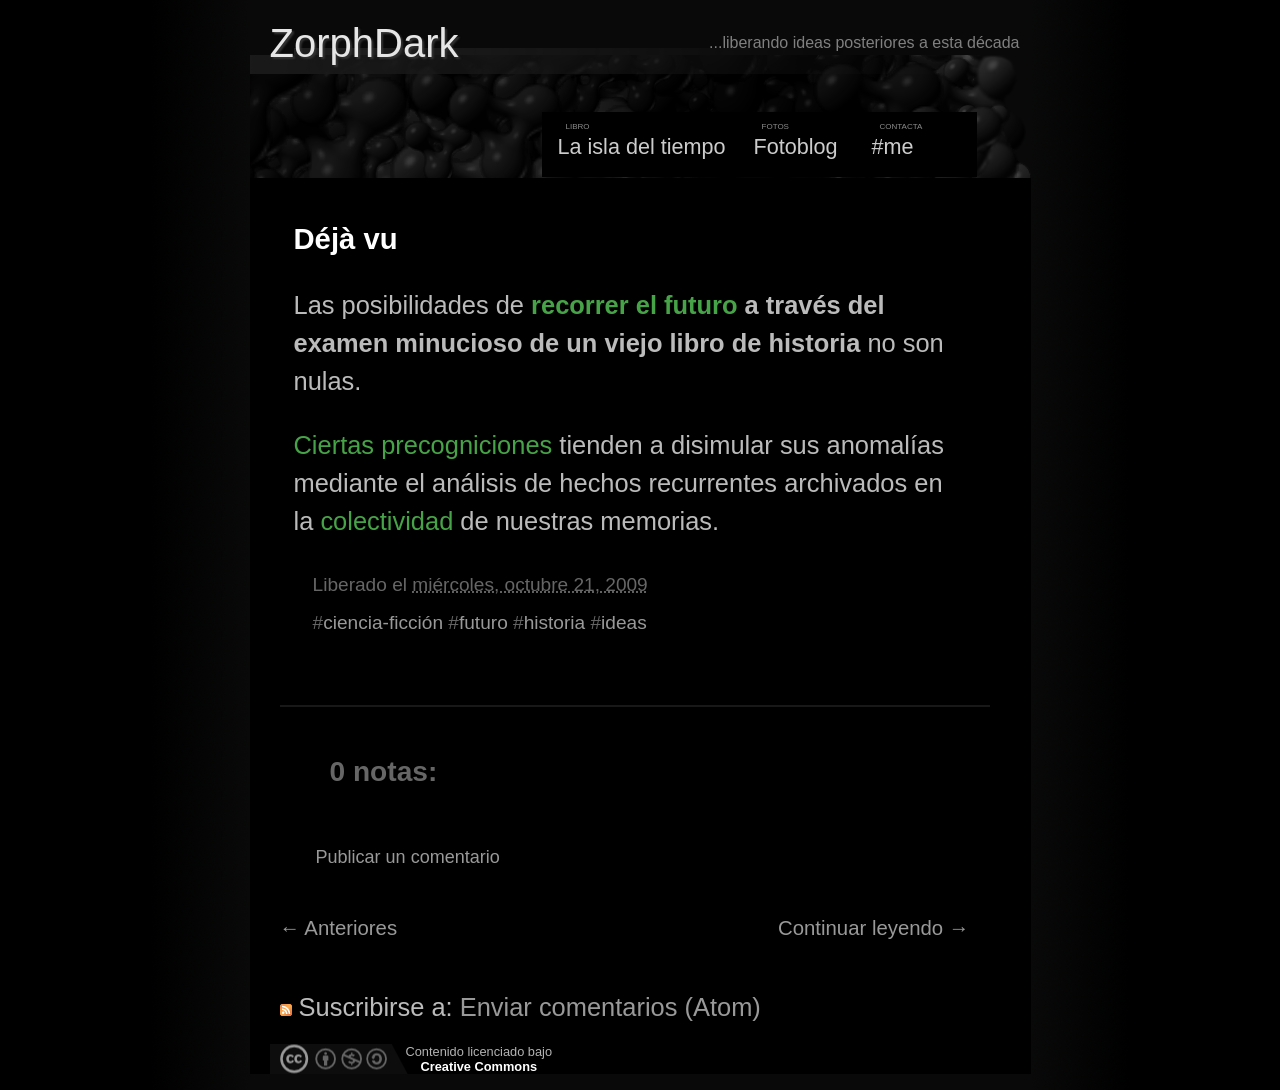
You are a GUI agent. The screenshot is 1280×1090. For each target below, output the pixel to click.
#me (893, 146)
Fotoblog (796, 146)
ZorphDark (364, 43)
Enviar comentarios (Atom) (610, 1007)
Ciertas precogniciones (423, 445)
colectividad (386, 521)
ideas (624, 622)
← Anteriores (339, 928)
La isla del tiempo (641, 146)
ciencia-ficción (383, 622)
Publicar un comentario (408, 857)
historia (555, 622)
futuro (483, 622)
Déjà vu (346, 239)
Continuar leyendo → (873, 928)
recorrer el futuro (634, 305)
